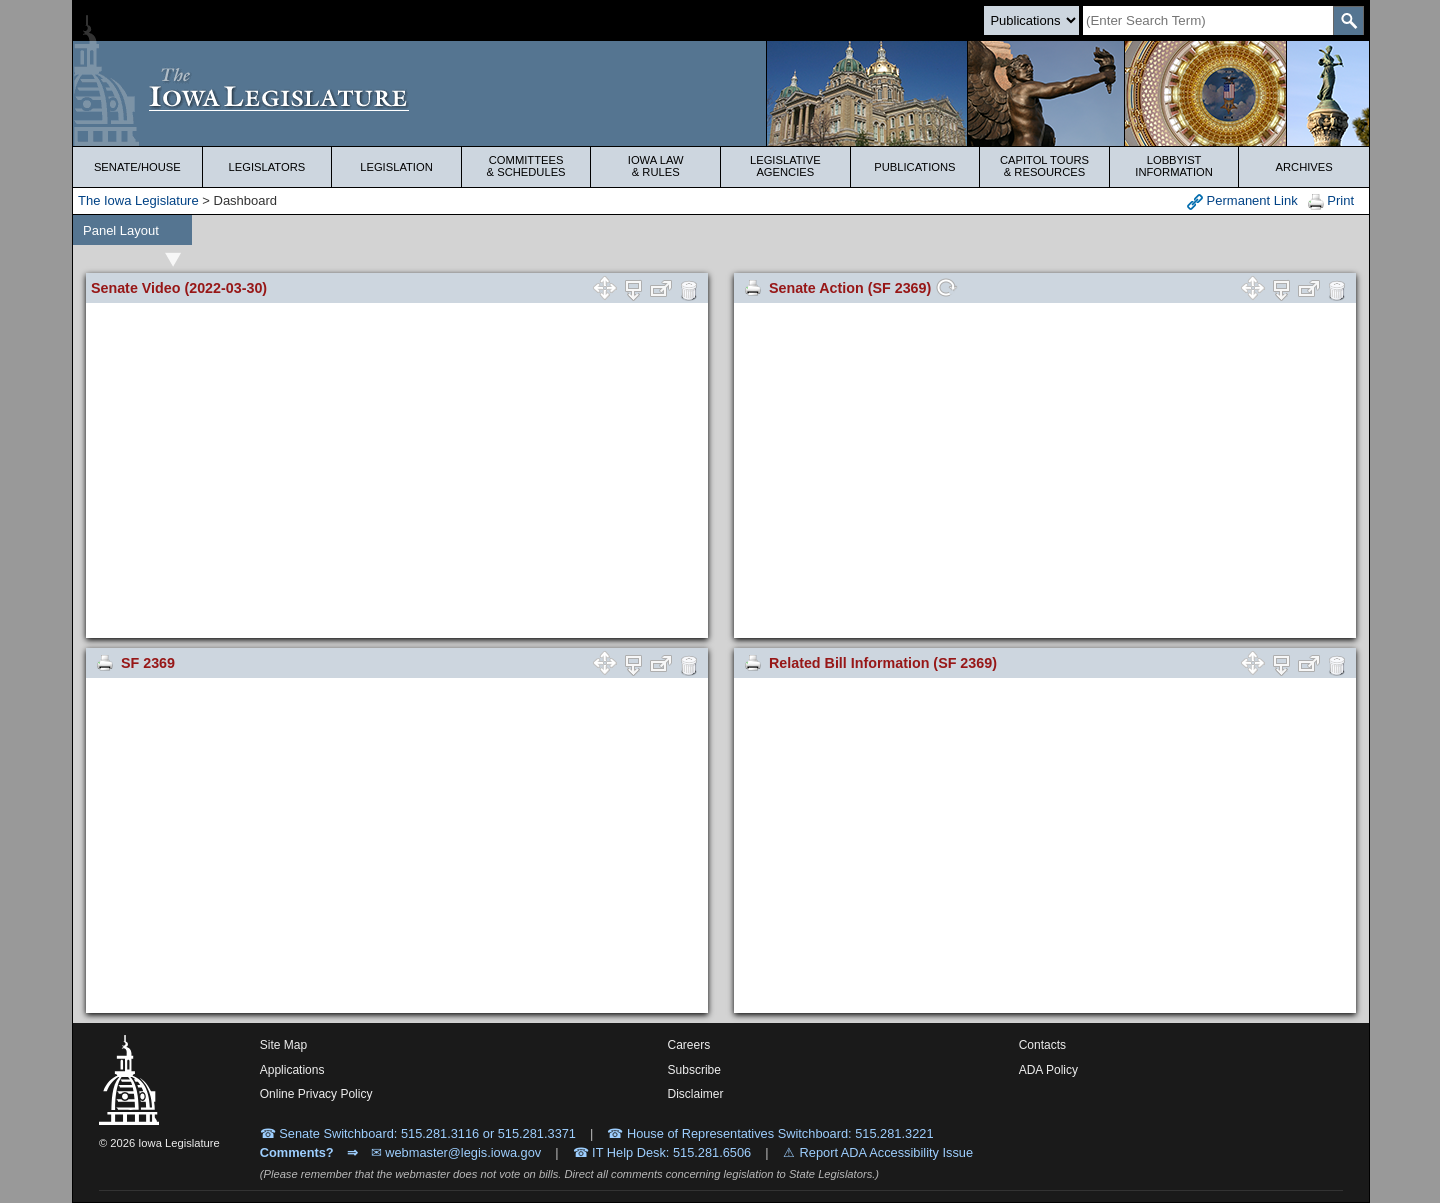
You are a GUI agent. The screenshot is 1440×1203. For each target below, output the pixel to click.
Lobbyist (1174, 166)
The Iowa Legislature (138, 200)
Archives (1304, 167)
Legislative (785, 166)
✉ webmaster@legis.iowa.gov (456, 1152)
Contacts (1042, 1045)
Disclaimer (696, 1094)
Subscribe (694, 1070)
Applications (292, 1070)
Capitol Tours (1044, 166)
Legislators (267, 167)
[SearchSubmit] (1348, 20)
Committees (526, 166)
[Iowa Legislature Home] (721, 93)
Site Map (283, 1045)
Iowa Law (655, 166)
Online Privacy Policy (316, 1094)
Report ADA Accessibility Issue (887, 1152)
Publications (914, 167)
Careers (689, 1045)
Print (1331, 201)
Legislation (396, 167)
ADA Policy (1048, 1070)
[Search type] (1031, 20)
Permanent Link (1242, 201)
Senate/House (137, 167)
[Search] (1208, 20)
